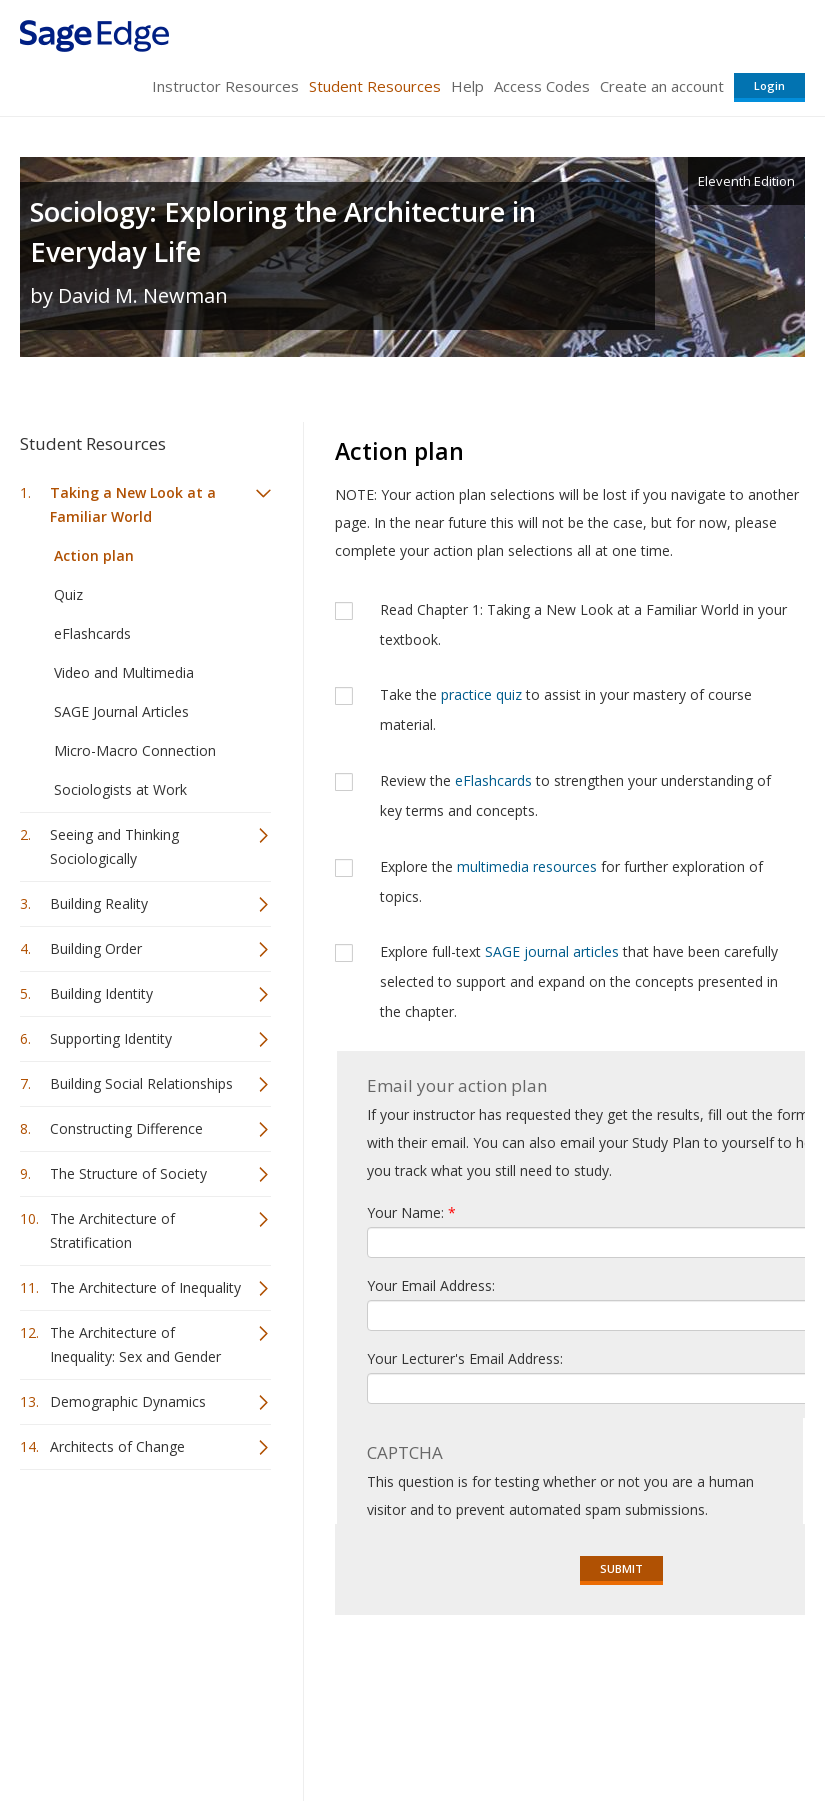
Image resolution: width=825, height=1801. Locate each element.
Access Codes (542, 86)
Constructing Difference (126, 1128)
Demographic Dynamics (128, 1401)
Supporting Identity (111, 1038)
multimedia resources (527, 866)
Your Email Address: (431, 1285)
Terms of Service (439, 1726)
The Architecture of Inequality (145, 1287)
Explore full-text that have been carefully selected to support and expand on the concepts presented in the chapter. (579, 981)
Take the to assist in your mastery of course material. (566, 709)
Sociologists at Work (120, 789)
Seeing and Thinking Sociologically (114, 846)
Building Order (96, 948)
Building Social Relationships (141, 1083)
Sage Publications (134, 1678)
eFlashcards (92, 633)
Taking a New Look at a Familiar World (133, 504)
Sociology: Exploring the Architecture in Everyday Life (283, 231)
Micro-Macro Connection (135, 750)
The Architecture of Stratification (112, 1230)
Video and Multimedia (124, 672)
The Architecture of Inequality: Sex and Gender (135, 1344)
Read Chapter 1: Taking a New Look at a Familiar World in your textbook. (583, 624)
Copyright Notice (561, 1726)
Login (769, 85)
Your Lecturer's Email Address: (465, 1358)
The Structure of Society (128, 1173)
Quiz (68, 594)
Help (467, 86)
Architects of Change (117, 1446)
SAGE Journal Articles (121, 711)
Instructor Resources (225, 86)
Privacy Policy (673, 1726)
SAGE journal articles (552, 951)
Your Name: (411, 1212)
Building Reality (99, 903)
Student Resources (375, 86)
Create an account (662, 86)
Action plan (94, 555)
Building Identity (101, 993)
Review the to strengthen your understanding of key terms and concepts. (575, 795)
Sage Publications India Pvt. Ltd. (310, 1678)
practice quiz (481, 694)
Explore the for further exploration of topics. (571, 881)
